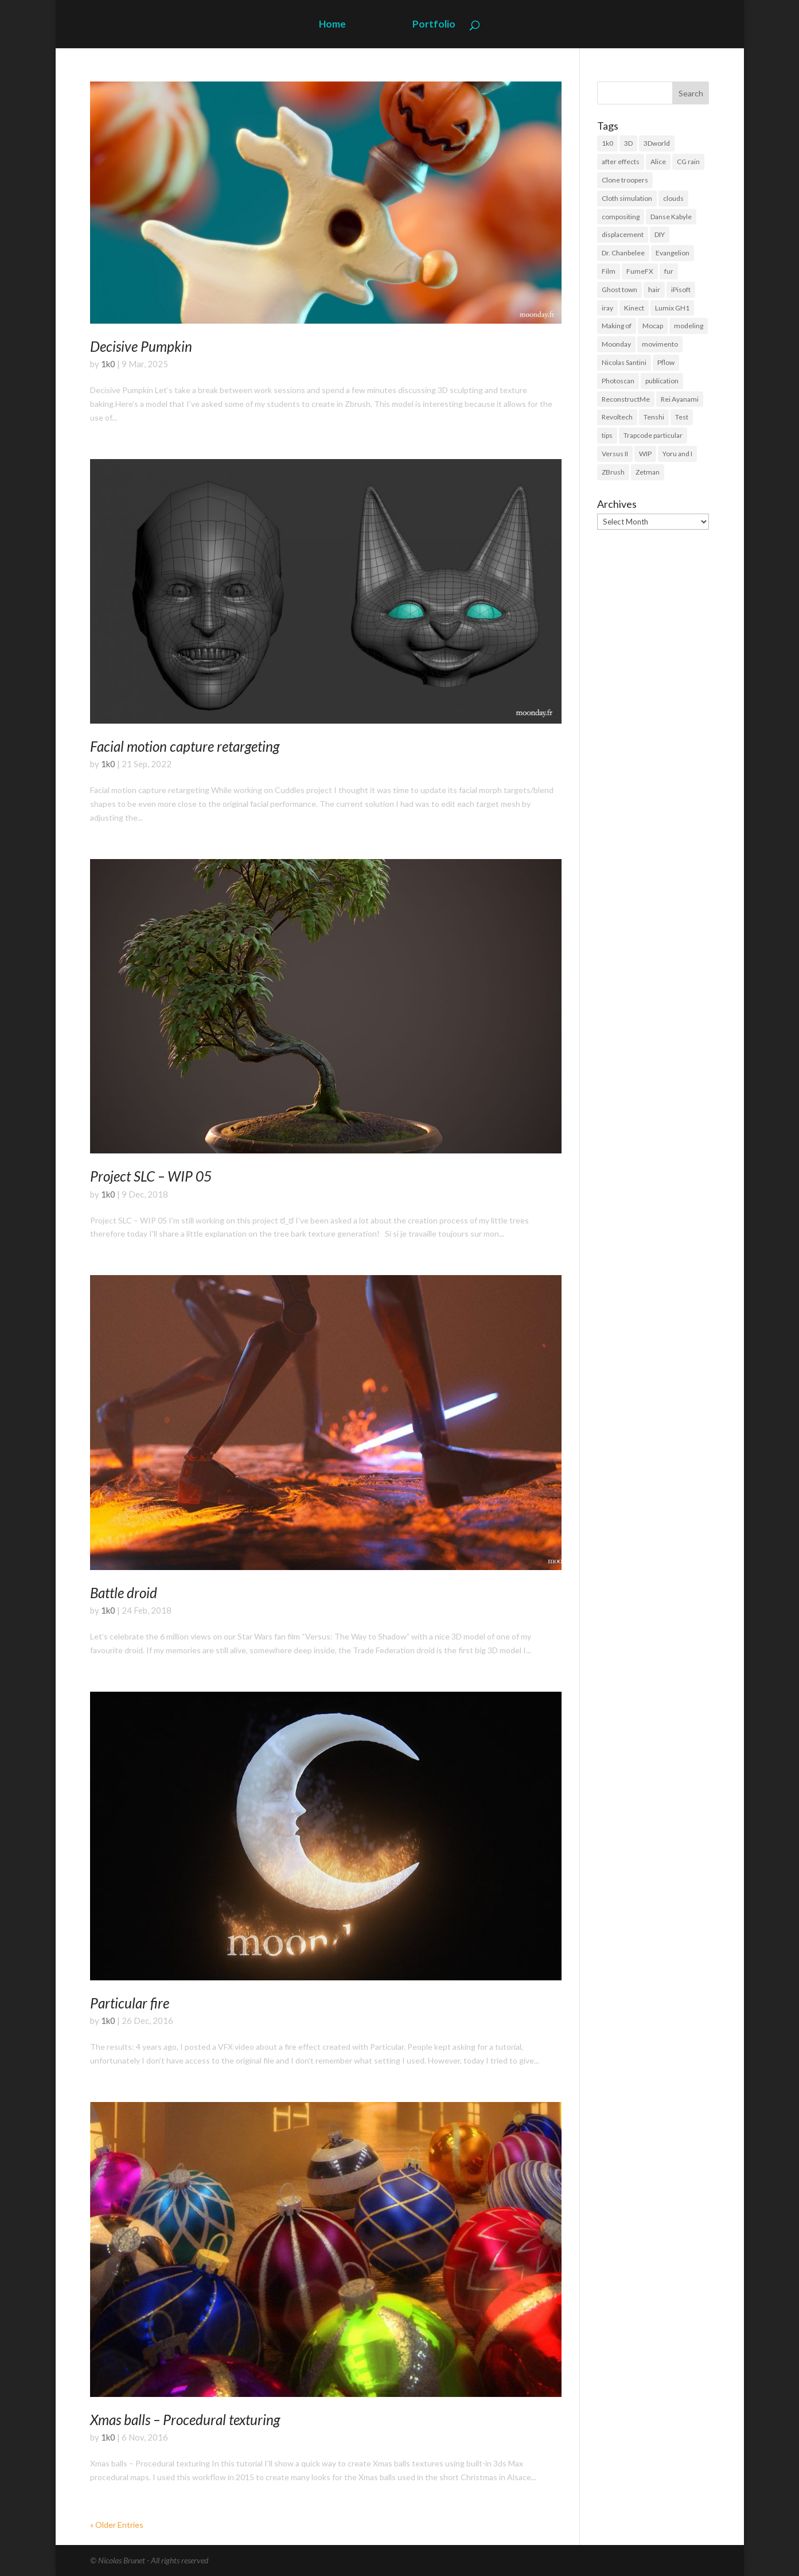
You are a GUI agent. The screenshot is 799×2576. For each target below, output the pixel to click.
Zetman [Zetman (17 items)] (648, 472)
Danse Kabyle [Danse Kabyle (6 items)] (671, 216)
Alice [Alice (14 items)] (658, 161)
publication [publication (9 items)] (662, 380)
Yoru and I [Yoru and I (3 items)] (677, 453)
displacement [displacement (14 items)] (623, 234)
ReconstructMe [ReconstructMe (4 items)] (626, 399)
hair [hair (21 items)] (654, 289)
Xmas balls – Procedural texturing (185, 2419)
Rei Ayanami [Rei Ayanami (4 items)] (680, 399)
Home (332, 25)
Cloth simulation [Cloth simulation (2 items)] (627, 198)
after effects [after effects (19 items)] (621, 161)
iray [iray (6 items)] (607, 308)
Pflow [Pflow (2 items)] (666, 362)
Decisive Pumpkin (141, 346)
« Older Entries (116, 2525)
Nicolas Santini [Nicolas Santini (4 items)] (624, 362)
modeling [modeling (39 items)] (688, 325)
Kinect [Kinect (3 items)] (634, 308)
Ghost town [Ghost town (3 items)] (619, 289)
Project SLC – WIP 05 (151, 1176)
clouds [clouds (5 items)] (673, 198)
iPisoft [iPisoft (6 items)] (681, 289)
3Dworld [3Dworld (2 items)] (657, 143)
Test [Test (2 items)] (681, 417)
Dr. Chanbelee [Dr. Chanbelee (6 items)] (623, 252)
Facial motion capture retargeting (184, 746)
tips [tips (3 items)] (607, 435)
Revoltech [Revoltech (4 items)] (617, 417)
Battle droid (123, 1592)
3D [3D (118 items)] (628, 143)
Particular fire (129, 2003)
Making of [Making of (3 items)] (617, 325)
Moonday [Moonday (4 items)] (616, 344)
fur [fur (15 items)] (668, 271)
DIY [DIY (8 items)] (659, 234)
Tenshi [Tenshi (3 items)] (654, 417)
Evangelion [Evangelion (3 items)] (672, 252)
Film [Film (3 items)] (608, 271)
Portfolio (433, 25)
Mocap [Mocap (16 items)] (652, 325)
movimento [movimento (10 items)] (660, 344)
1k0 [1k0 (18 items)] (607, 143)
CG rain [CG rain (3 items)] (688, 161)
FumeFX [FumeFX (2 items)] (639, 271)
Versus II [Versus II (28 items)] (615, 453)
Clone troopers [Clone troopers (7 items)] (625, 180)
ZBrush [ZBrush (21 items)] (613, 472)
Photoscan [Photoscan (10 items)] (618, 380)
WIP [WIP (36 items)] (645, 453)
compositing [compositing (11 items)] (621, 216)
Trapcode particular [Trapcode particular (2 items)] (653, 435)
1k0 (108, 364)
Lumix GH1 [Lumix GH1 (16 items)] (672, 308)
